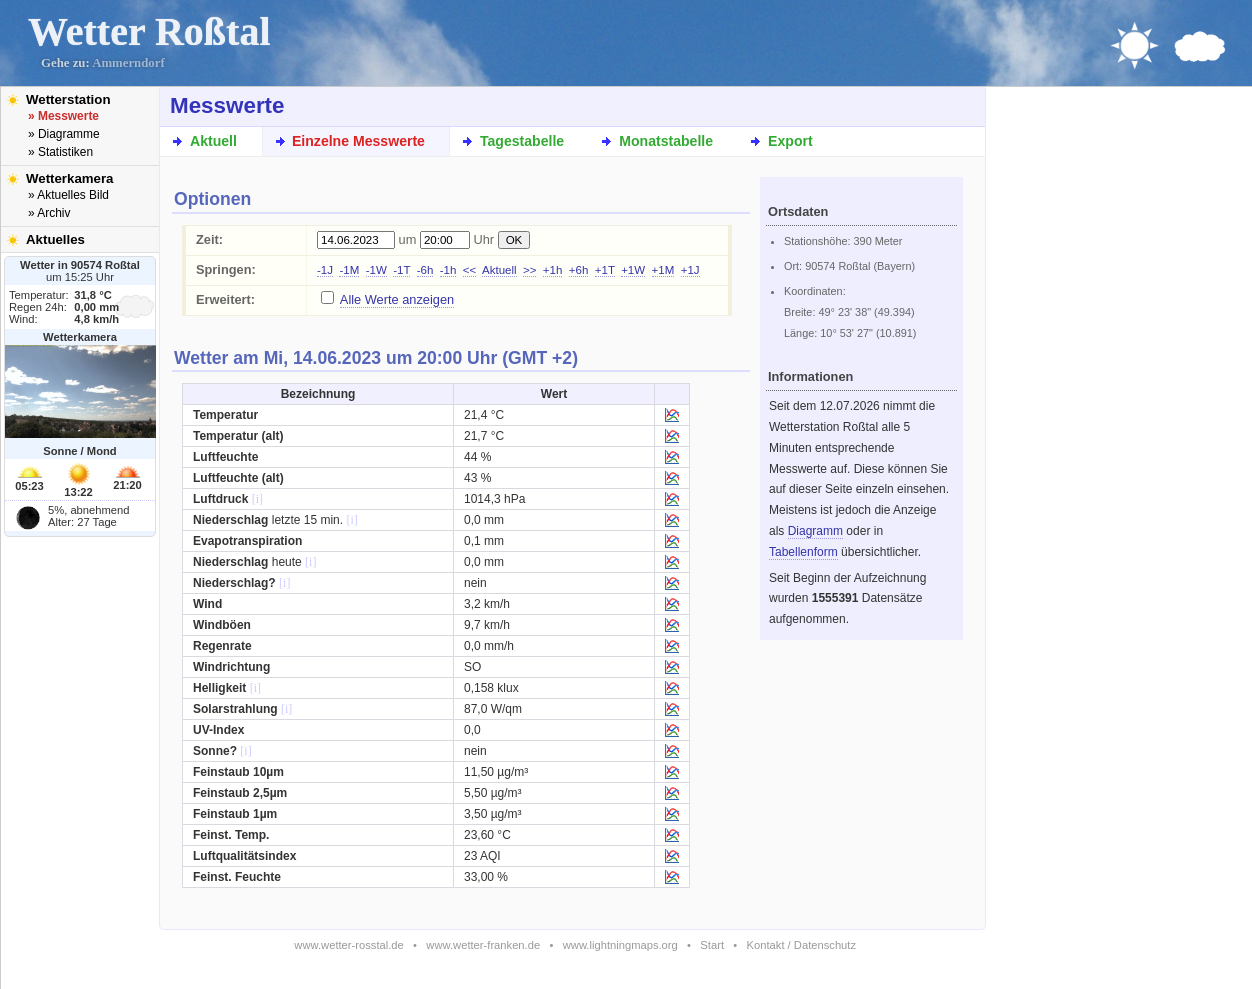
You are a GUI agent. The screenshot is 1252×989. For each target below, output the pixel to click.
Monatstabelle (666, 141)
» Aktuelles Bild (68, 195)
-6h (425, 270)
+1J (690, 270)
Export (790, 141)
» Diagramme (64, 134)
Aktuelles (55, 239)
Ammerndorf (128, 63)
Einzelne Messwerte (358, 141)
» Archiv (49, 213)
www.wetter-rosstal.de (348, 945)
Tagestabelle (522, 141)
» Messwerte (63, 116)
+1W (633, 270)
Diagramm (815, 531)
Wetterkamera (70, 178)
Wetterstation (68, 99)
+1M (663, 270)
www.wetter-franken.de (483, 945)
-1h (448, 270)
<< (469, 270)
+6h (579, 270)
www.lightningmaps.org (620, 945)
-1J (325, 270)
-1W (376, 270)
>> (529, 270)
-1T (401, 270)
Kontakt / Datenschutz (801, 945)
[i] (257, 499)
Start (712, 945)
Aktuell (213, 141)
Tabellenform (803, 552)
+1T (605, 270)
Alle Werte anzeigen (397, 299)
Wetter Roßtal (149, 31)
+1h (553, 270)
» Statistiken (60, 152)
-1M (349, 270)
